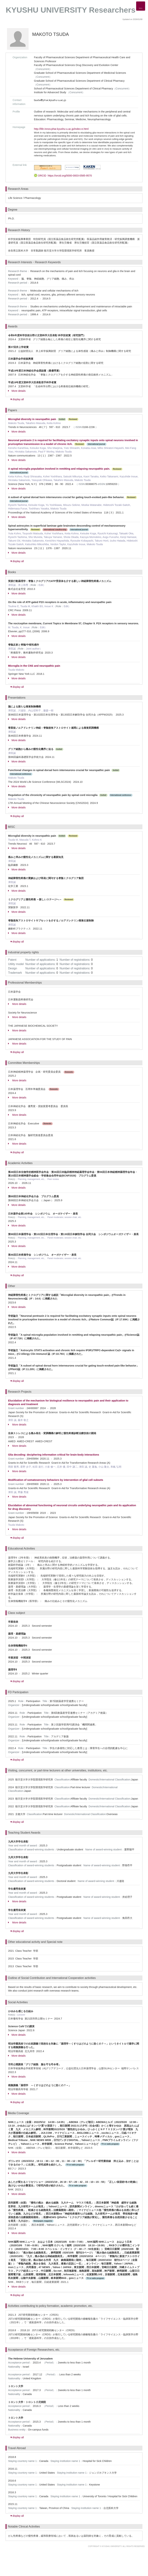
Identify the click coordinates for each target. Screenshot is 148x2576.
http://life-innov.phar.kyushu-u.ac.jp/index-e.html (61, 128)
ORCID (63, 175)
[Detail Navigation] (140, 6)
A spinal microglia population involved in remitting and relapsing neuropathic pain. (59, 468)
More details (17, 390)
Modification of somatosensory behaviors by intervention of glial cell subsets (55, 1479)
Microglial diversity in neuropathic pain (32, 419)
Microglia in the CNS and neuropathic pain (34, 665)
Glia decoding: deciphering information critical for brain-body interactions (53, 1454)
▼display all (17, 399)
